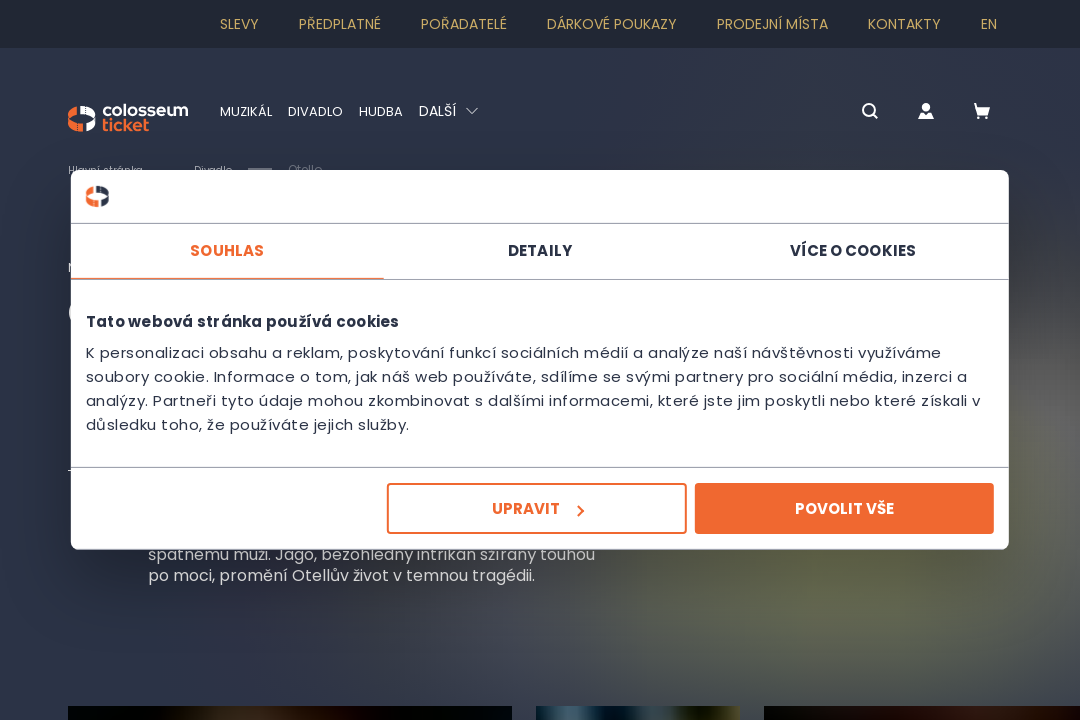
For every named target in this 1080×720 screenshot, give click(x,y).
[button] (842, 112)
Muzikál (247, 111)
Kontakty (904, 24)
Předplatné (340, 24)
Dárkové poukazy (612, 24)
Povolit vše (831, 508)
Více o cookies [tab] (840, 249)
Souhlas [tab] (240, 249)
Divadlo (320, 111)
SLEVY (239, 24)
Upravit (538, 508)
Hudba (388, 111)
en (989, 24)
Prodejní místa (772, 24)
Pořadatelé (464, 24)
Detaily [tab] (540, 249)
